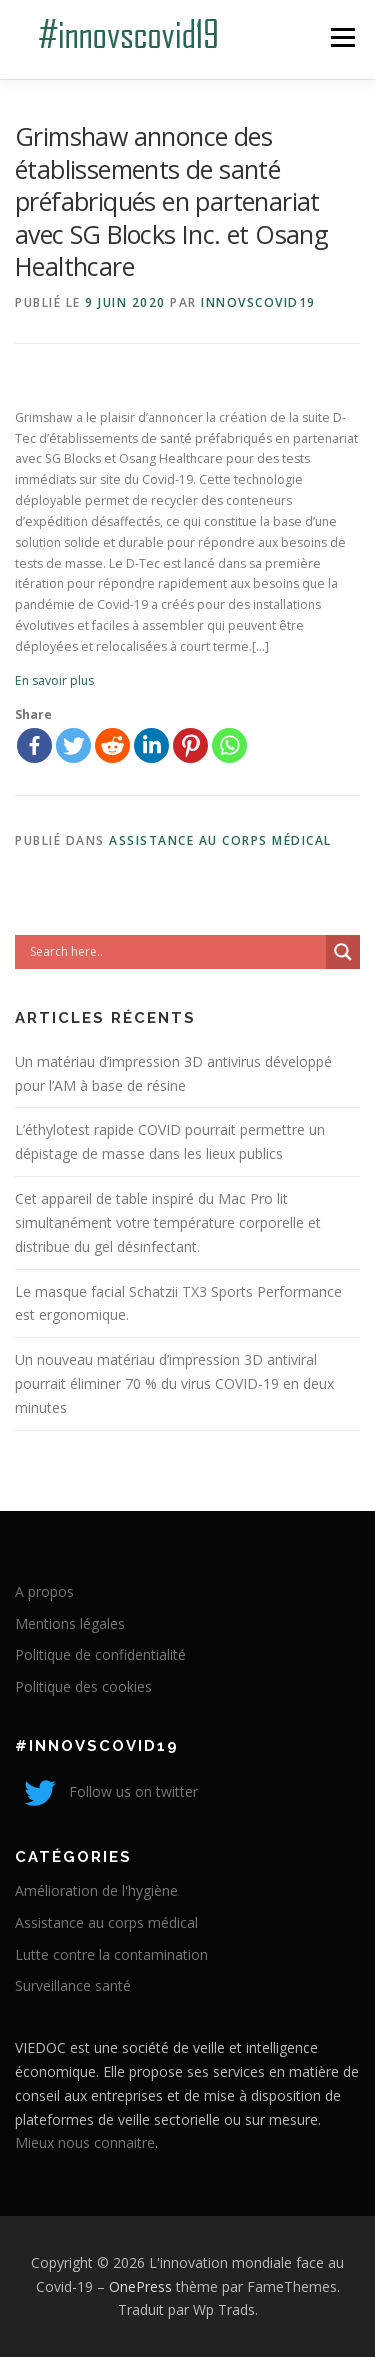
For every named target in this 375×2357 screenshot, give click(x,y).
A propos (44, 1591)
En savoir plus (54, 680)
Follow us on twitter (106, 1791)
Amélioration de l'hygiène (96, 1890)
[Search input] (175, 952)
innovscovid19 (258, 302)
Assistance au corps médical (220, 840)
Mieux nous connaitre (85, 2142)
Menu (341, 37)
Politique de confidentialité (100, 1654)
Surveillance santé (73, 1985)
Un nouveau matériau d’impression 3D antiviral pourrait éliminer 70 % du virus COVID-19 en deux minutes (174, 1383)
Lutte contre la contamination (111, 1954)
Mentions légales (70, 1623)
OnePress (140, 2286)
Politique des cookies (83, 1686)
